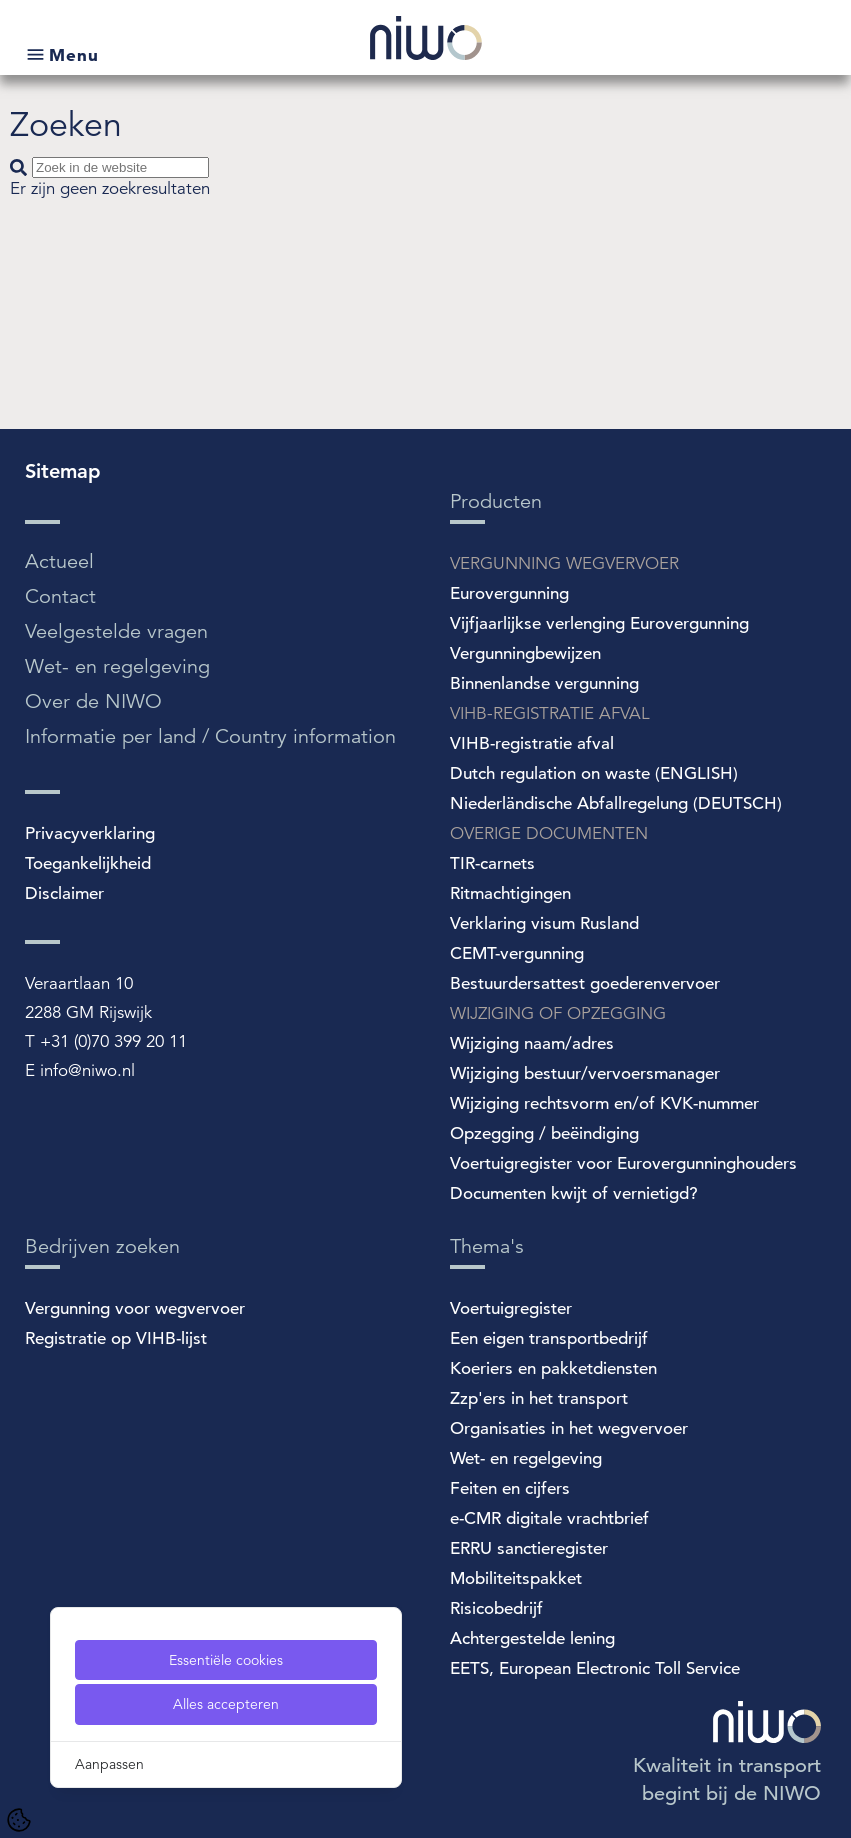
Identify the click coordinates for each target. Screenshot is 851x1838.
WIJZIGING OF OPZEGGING (558, 1013)
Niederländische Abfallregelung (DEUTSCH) (616, 803)
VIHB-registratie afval (532, 743)
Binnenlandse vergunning (544, 683)
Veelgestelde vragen (116, 631)
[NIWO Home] (426, 40)
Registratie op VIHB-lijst (116, 1338)
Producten (496, 501)
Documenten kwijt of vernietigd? (574, 1193)
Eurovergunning (509, 593)
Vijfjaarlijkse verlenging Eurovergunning (599, 623)
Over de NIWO (93, 701)
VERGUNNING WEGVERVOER (564, 563)
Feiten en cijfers (510, 1488)
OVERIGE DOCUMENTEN (549, 833)
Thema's (487, 1246)
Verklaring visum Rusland (544, 923)
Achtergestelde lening (532, 1638)
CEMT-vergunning (517, 953)
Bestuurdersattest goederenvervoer (585, 983)
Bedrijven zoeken (102, 1246)
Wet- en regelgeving (117, 666)
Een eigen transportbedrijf (549, 1338)
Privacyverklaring (90, 833)
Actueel (59, 561)
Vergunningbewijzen (525, 653)
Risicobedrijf (496, 1608)
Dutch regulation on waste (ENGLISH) (594, 773)
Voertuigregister (511, 1308)
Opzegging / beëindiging (544, 1133)
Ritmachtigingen (510, 893)
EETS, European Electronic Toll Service (595, 1668)
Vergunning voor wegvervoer (135, 1308)
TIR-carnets (492, 863)
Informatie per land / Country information (210, 736)
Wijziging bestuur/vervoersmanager (585, 1073)
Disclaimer (64, 893)
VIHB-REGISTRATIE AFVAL (550, 713)
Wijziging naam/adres (532, 1043)
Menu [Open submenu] (73, 54)
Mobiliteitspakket (516, 1578)
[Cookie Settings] (19, 1820)
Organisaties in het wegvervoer (569, 1428)
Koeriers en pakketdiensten (553, 1368)
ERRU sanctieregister (529, 1548)
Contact (60, 596)
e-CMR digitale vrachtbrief (549, 1518)
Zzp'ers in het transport (539, 1398)
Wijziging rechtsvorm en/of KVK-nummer (604, 1103)
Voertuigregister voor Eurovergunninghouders (623, 1163)
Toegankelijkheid (88, 863)
